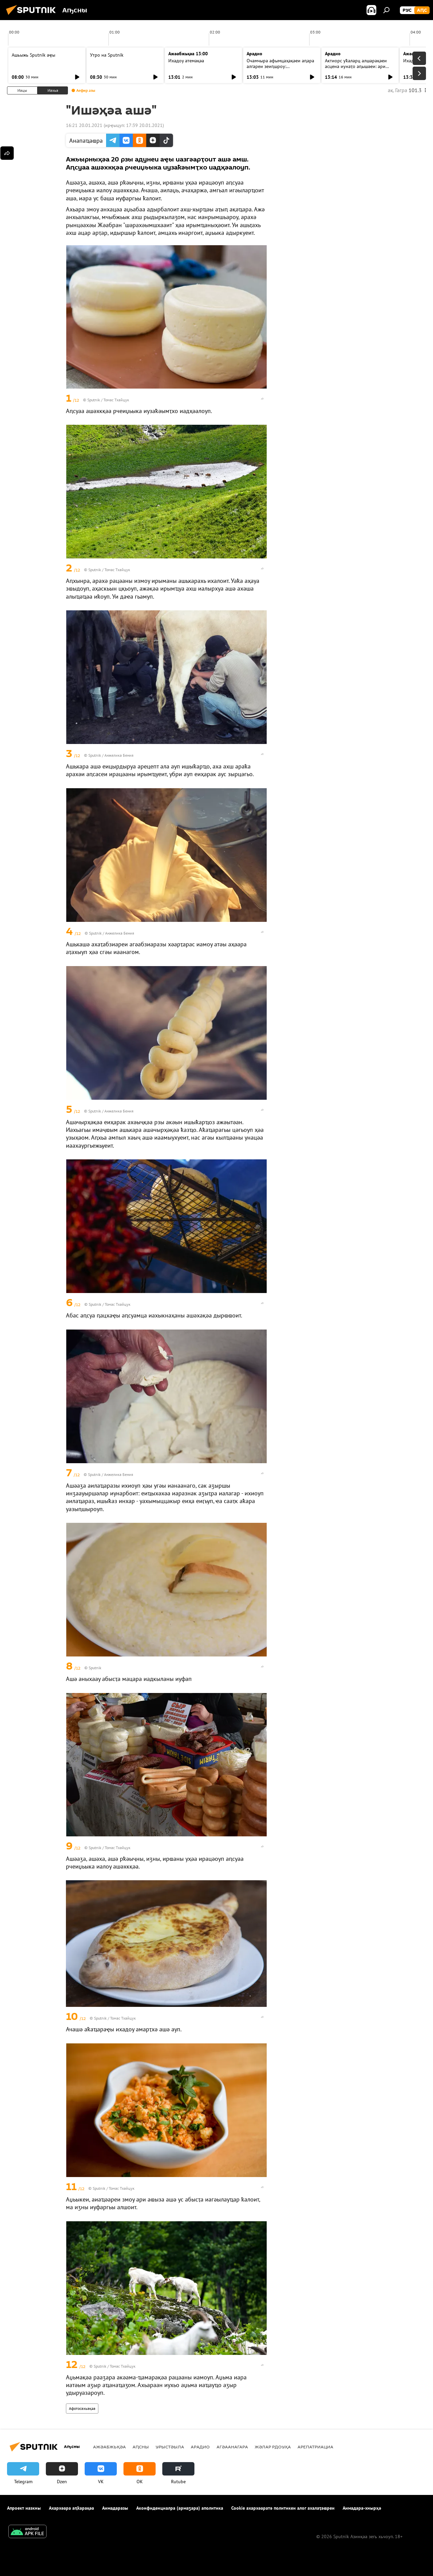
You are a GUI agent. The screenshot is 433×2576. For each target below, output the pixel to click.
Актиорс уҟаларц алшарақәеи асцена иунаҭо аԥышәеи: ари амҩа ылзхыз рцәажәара (356, 66)
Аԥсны (141, 2447)
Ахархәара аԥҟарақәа (71, 2508)
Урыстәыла (170, 2447)
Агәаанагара (232, 2447)
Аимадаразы (115, 2508)
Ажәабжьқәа (109, 2447)
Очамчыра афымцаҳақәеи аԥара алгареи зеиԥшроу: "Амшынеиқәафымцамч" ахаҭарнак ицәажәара (280, 69)
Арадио (254, 54)
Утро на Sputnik (106, 55)
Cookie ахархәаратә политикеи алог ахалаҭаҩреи (283, 2508)
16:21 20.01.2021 (84, 125)
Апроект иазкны (24, 2508)
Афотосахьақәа (82, 2408)
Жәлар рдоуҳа (273, 2447)
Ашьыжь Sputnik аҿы (33, 55)
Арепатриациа (315, 2447)
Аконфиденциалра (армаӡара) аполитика (179, 2508)
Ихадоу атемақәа (186, 61)
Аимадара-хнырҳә (362, 2508)
